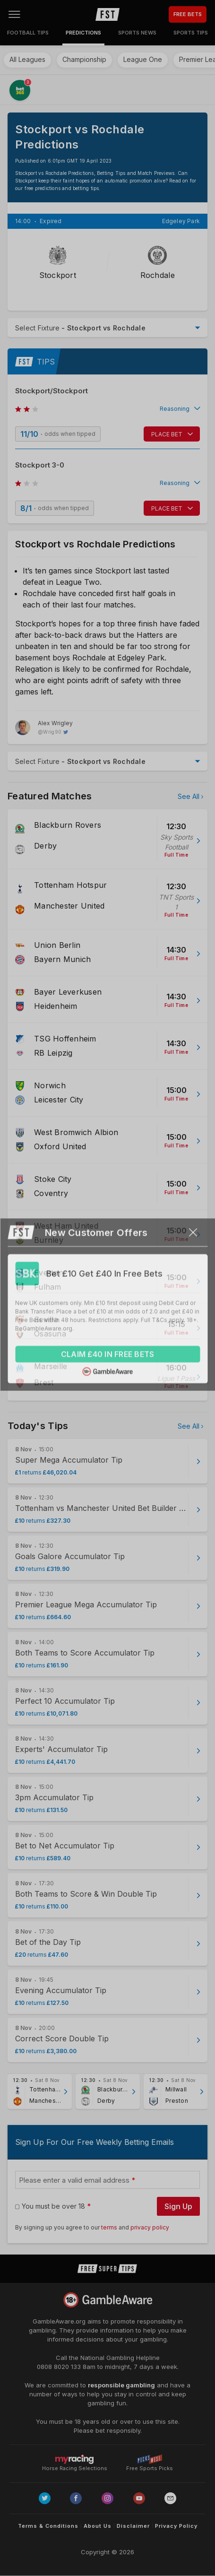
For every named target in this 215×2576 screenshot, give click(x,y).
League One (142, 59)
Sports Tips (190, 32)
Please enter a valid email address (74, 2180)
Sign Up (178, 2206)
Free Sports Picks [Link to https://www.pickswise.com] (149, 2465)
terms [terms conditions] (110, 2227)
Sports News (137, 32)
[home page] (107, 14)
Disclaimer (133, 2526)
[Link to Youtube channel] (139, 2498)
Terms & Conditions (48, 2526)
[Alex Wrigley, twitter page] (44, 728)
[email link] (170, 2498)
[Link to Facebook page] (76, 2498)
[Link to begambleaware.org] (107, 2299)
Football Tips (28, 32)
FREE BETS (187, 14)
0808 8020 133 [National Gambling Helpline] (59, 2366)
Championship (84, 59)
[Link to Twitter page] (45, 2498)
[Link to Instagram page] (107, 2498)
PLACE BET (166, 434)
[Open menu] (14, 14)
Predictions (83, 32)
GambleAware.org (59, 2321)
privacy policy (149, 2227)
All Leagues (27, 59)
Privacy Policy (176, 2526)
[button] (107, 409)
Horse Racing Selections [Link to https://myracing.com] (75, 2459)
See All (188, 796)
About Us (98, 2526)
